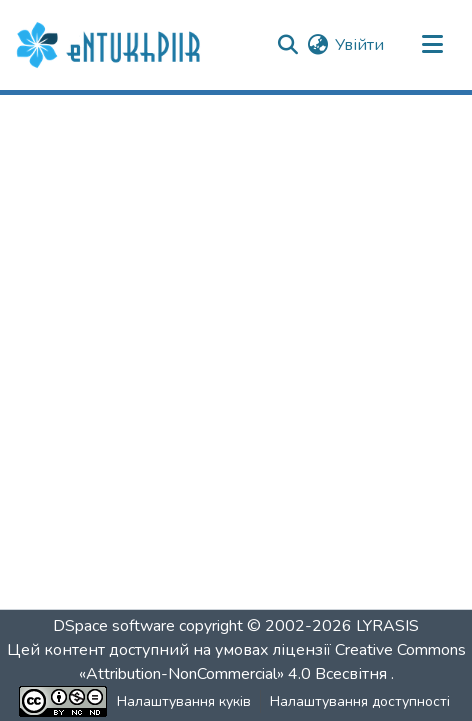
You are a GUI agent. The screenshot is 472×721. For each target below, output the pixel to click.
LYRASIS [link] (387, 626)
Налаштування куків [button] (184, 701)
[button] (111, 45)
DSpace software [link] (114, 626)
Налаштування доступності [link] (360, 701)
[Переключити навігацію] (432, 45)
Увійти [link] (359, 45)
